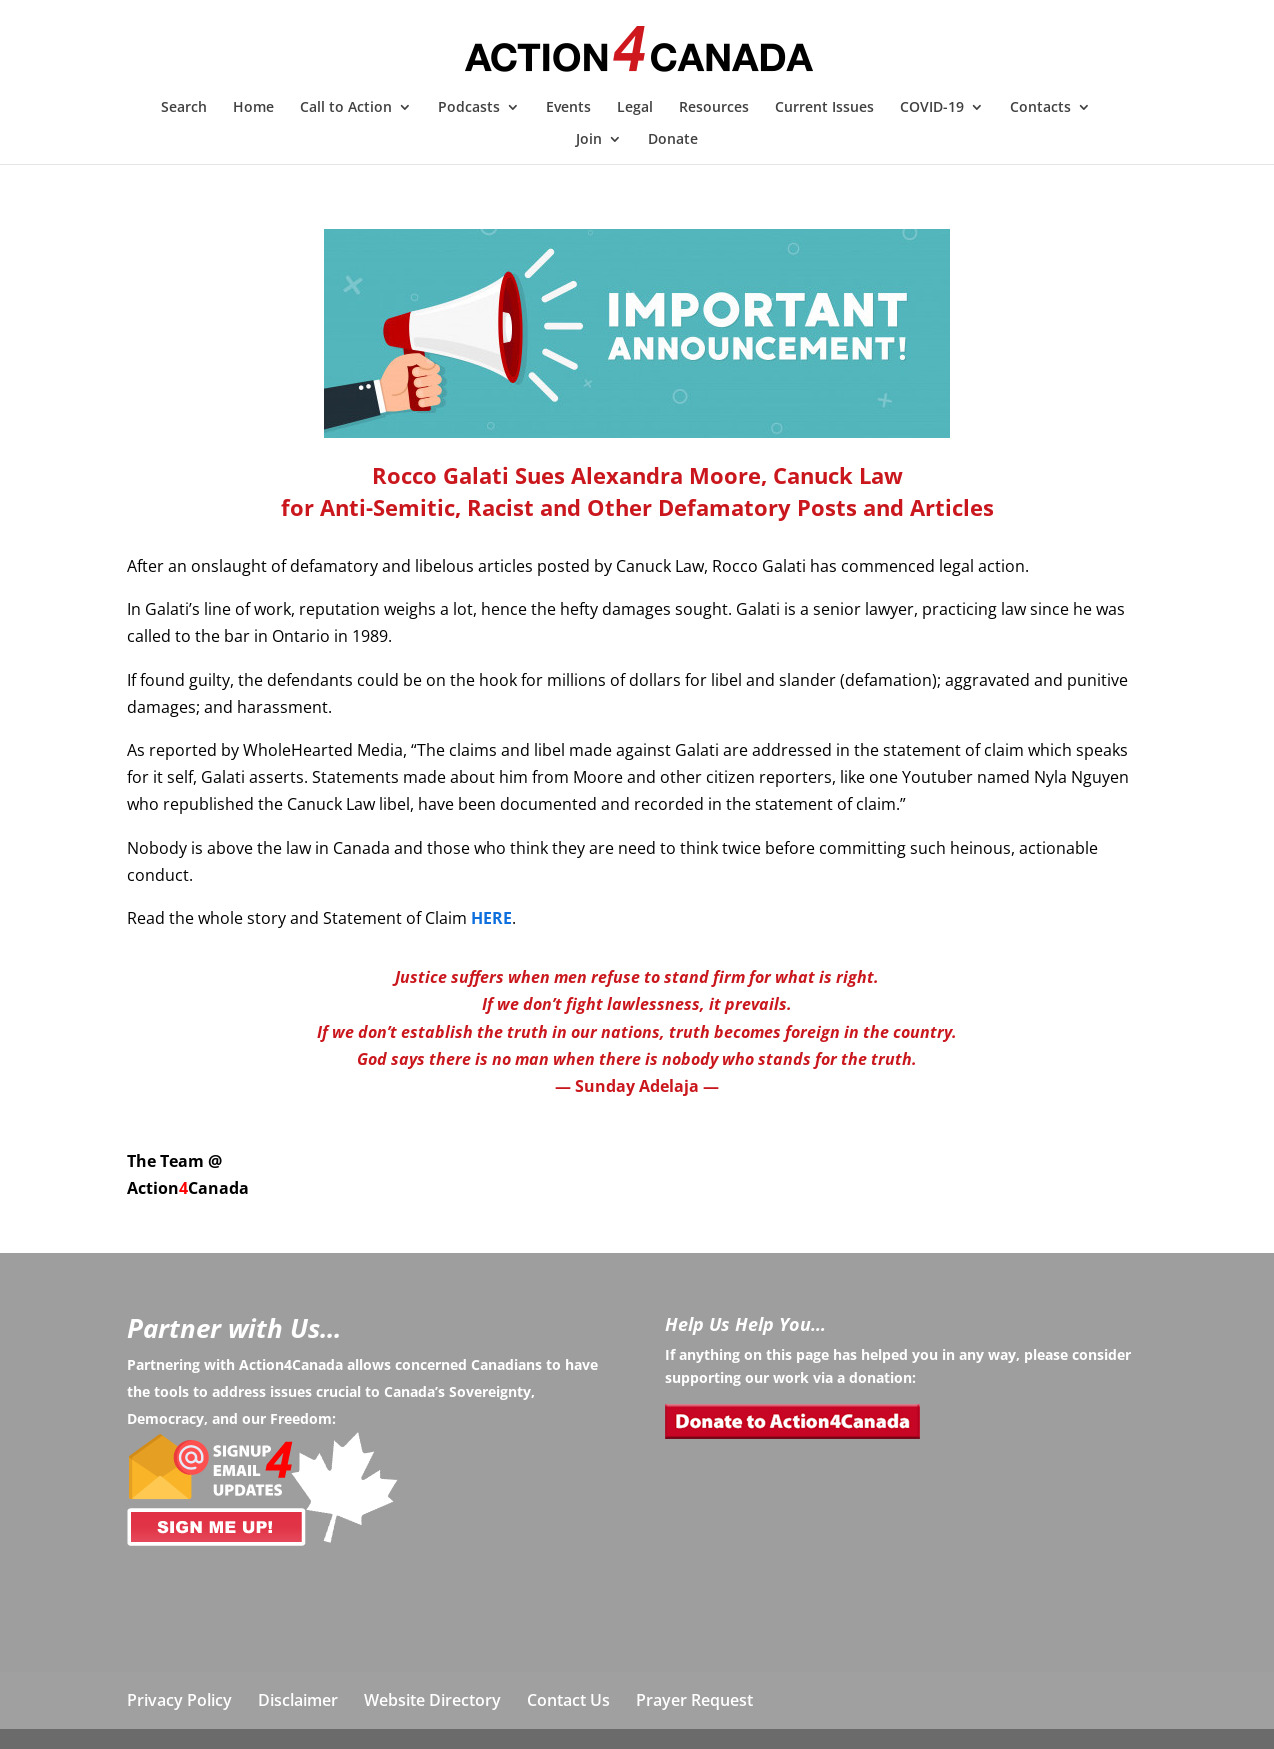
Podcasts (469, 108)
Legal (635, 108)
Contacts (1040, 108)
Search (184, 108)
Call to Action (346, 108)
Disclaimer (298, 1700)
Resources (714, 108)
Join (589, 140)
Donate (673, 140)
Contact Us (568, 1700)
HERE (491, 918)
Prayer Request (694, 1700)
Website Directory (432, 1700)
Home (253, 108)
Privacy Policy (179, 1700)
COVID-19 (932, 108)
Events (568, 108)
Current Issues (824, 108)
